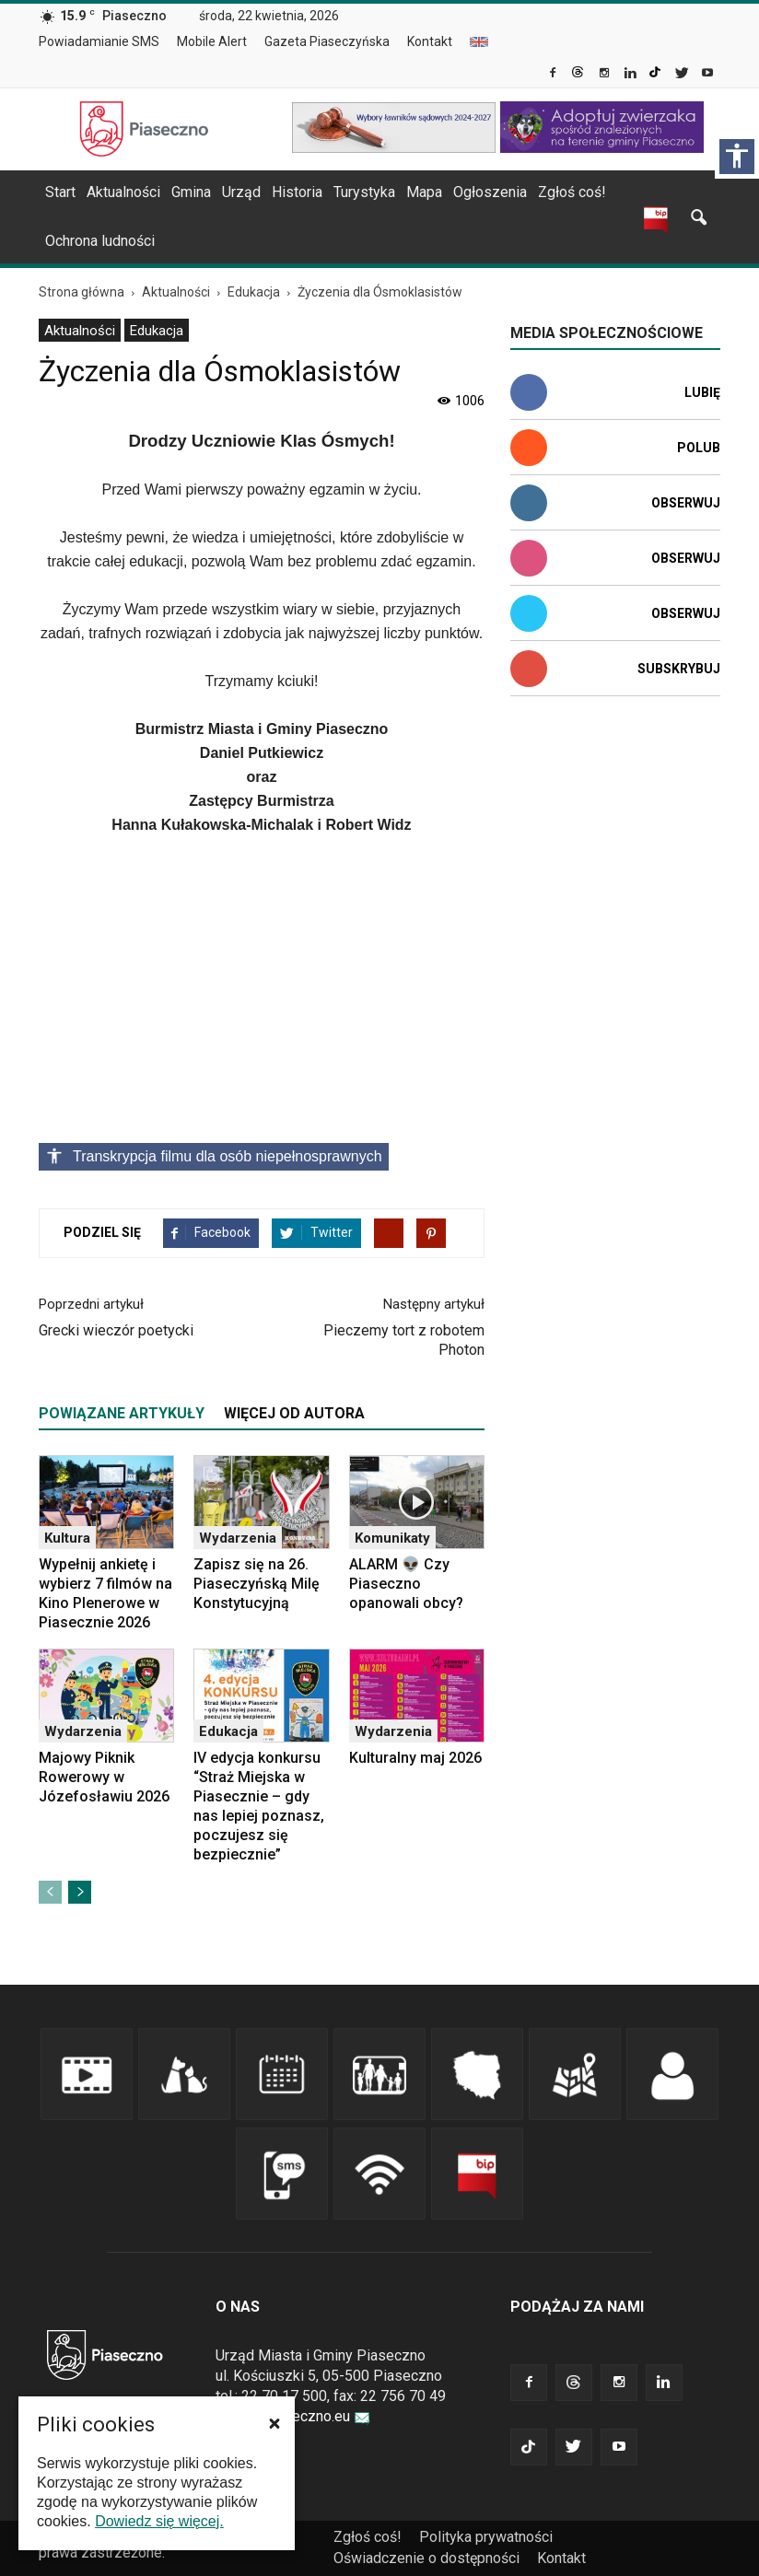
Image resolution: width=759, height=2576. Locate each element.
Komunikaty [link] (392, 1538)
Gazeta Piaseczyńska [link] (327, 41)
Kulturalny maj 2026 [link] (415, 1757)
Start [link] (60, 192)
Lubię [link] (702, 392)
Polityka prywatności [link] (486, 2537)
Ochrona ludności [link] (100, 241)
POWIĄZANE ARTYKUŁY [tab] (121, 1413)
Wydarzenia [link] (237, 1538)
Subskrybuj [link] (678, 668)
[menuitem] (106, 42)
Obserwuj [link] (685, 502)
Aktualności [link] (123, 192)
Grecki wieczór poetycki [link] (116, 1330)
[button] (274, 2423)
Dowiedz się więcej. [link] (159, 2521)
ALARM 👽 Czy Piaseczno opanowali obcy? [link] (406, 1584)
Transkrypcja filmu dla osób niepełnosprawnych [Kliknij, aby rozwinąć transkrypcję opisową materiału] (213, 1156)
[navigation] (357, 192)
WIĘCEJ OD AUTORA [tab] (294, 1413)
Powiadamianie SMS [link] (99, 41)
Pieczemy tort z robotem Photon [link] (404, 1340)
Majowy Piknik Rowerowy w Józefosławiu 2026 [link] (104, 1777)
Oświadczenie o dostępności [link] (426, 2558)
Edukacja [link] (156, 330)
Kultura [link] (67, 1538)
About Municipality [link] (479, 42)
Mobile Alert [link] (212, 41)
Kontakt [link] (429, 41)
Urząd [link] (241, 192)
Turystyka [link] (364, 192)
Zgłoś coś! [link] (572, 192)
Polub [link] (698, 447)
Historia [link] (297, 192)
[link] (554, 74)
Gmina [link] (191, 192)
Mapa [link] (424, 192)
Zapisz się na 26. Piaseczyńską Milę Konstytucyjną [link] (256, 1584)
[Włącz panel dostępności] (737, 156)
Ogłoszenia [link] (490, 192)
